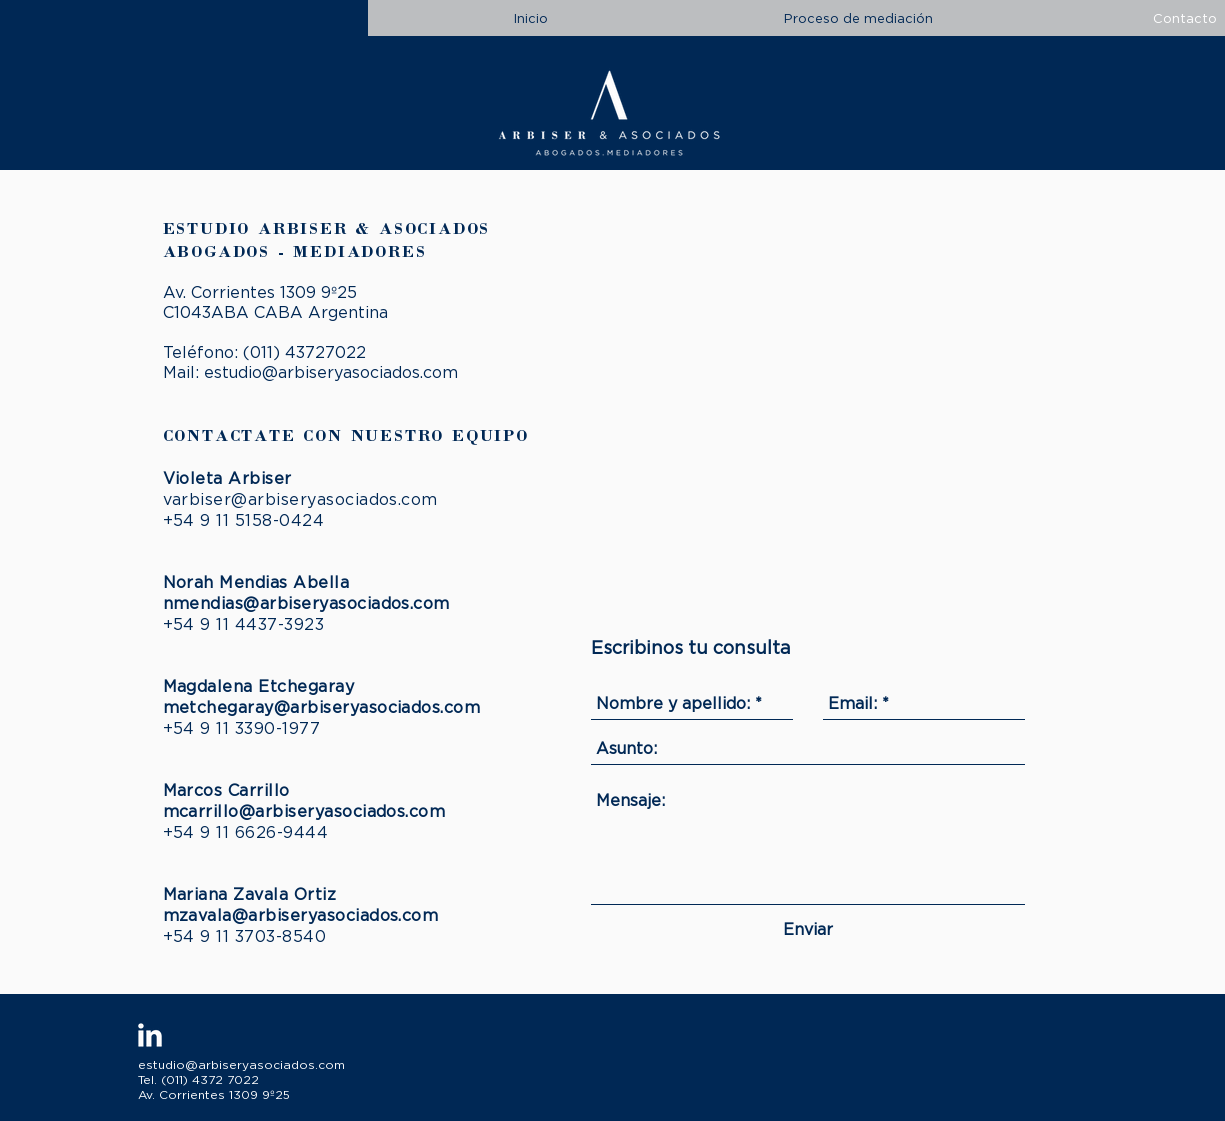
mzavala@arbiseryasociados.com (301, 915)
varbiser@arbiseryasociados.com (300, 499)
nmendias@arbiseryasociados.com (306, 603)
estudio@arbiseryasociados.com (331, 372)
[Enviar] (808, 929)
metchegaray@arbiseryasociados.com (322, 707)
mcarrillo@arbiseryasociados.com (304, 811)
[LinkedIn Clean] (150, 1035)
